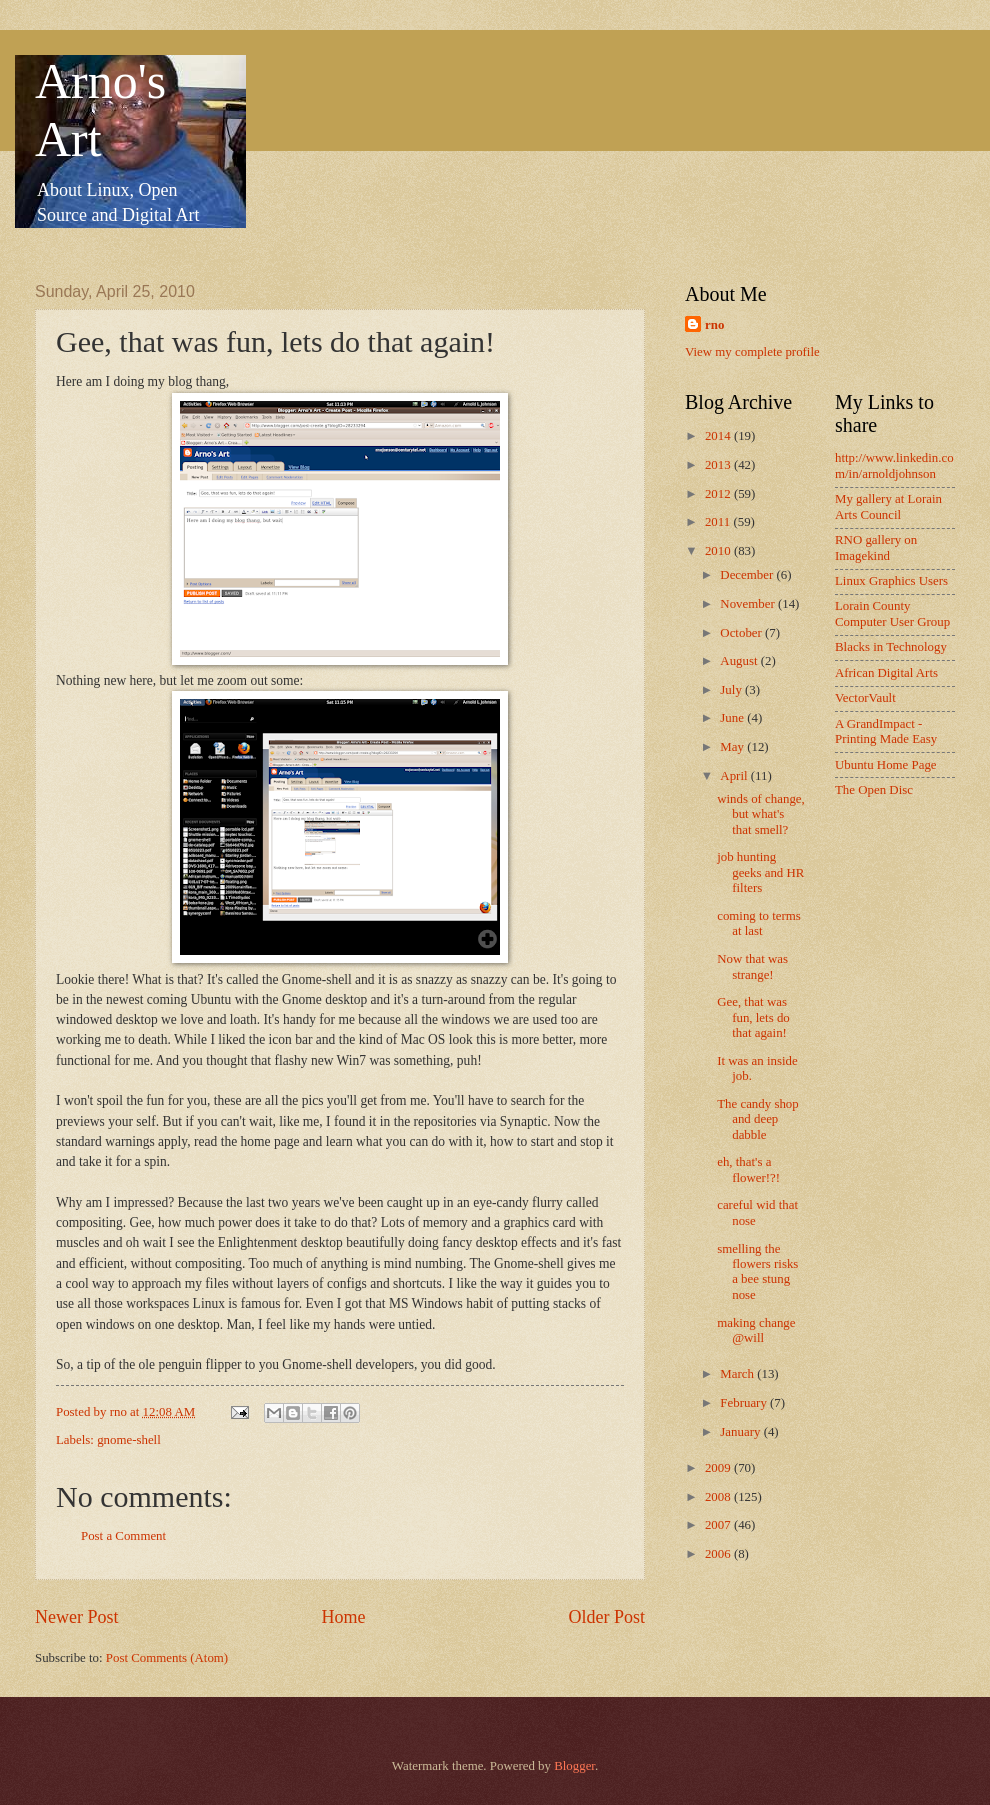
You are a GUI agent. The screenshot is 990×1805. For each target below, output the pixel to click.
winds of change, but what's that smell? (761, 814)
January (741, 1432)
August (740, 661)
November (749, 604)
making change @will (756, 1330)
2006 (719, 1554)
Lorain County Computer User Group (892, 613)
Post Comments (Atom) (167, 1658)
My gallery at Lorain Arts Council (888, 506)
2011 (719, 522)
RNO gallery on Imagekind (876, 547)
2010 (719, 551)
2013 (719, 465)
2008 (719, 1497)
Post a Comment (123, 1536)
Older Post (606, 1617)
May (733, 747)
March (738, 1374)
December (748, 575)
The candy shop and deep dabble (758, 1119)
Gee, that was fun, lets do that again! (753, 1017)
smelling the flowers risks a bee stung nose (757, 1272)
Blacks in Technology (891, 647)
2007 (719, 1525)
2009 (719, 1468)
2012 (719, 494)
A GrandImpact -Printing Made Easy (886, 731)
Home (343, 1617)
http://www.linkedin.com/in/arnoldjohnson (894, 465)
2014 (719, 436)
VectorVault (865, 698)
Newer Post (77, 1617)
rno (714, 325)
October (742, 633)
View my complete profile (752, 352)
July (732, 690)
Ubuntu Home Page (886, 765)
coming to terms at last (759, 923)
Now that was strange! (752, 966)
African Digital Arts (886, 673)
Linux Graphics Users (891, 581)
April (735, 776)
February (745, 1403)
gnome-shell (129, 1440)
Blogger (574, 1766)
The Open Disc (874, 790)
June (733, 718)
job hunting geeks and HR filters (760, 872)
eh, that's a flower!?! (748, 1169)
